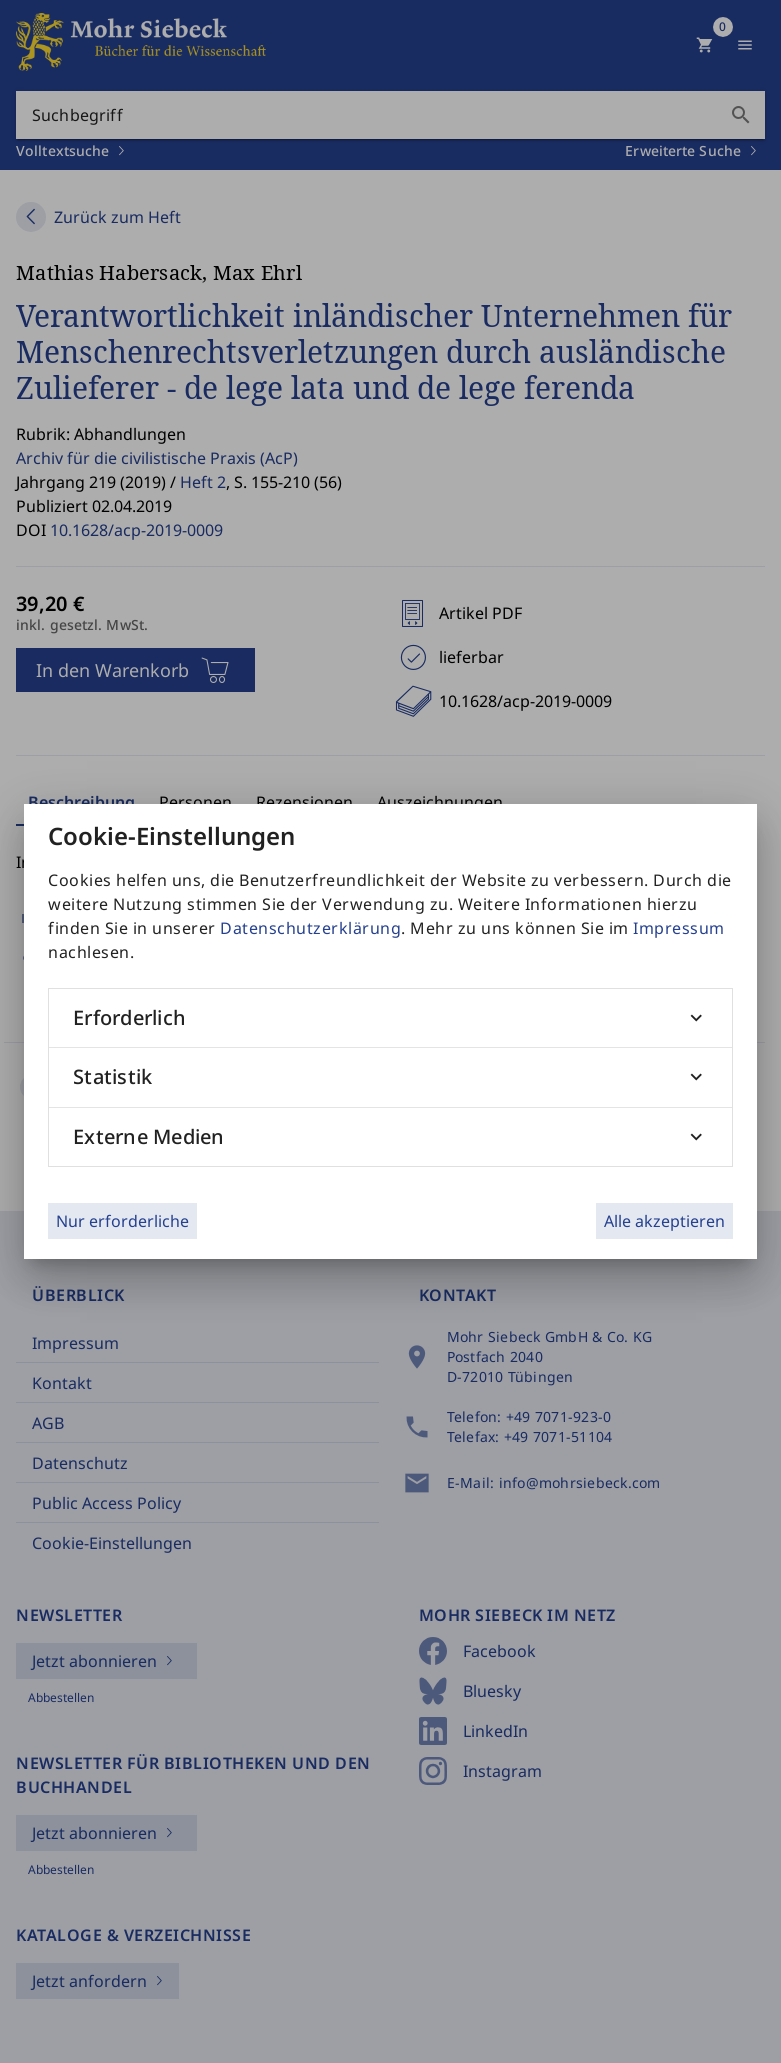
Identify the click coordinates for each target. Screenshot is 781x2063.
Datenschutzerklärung (310, 928)
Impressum (679, 928)
